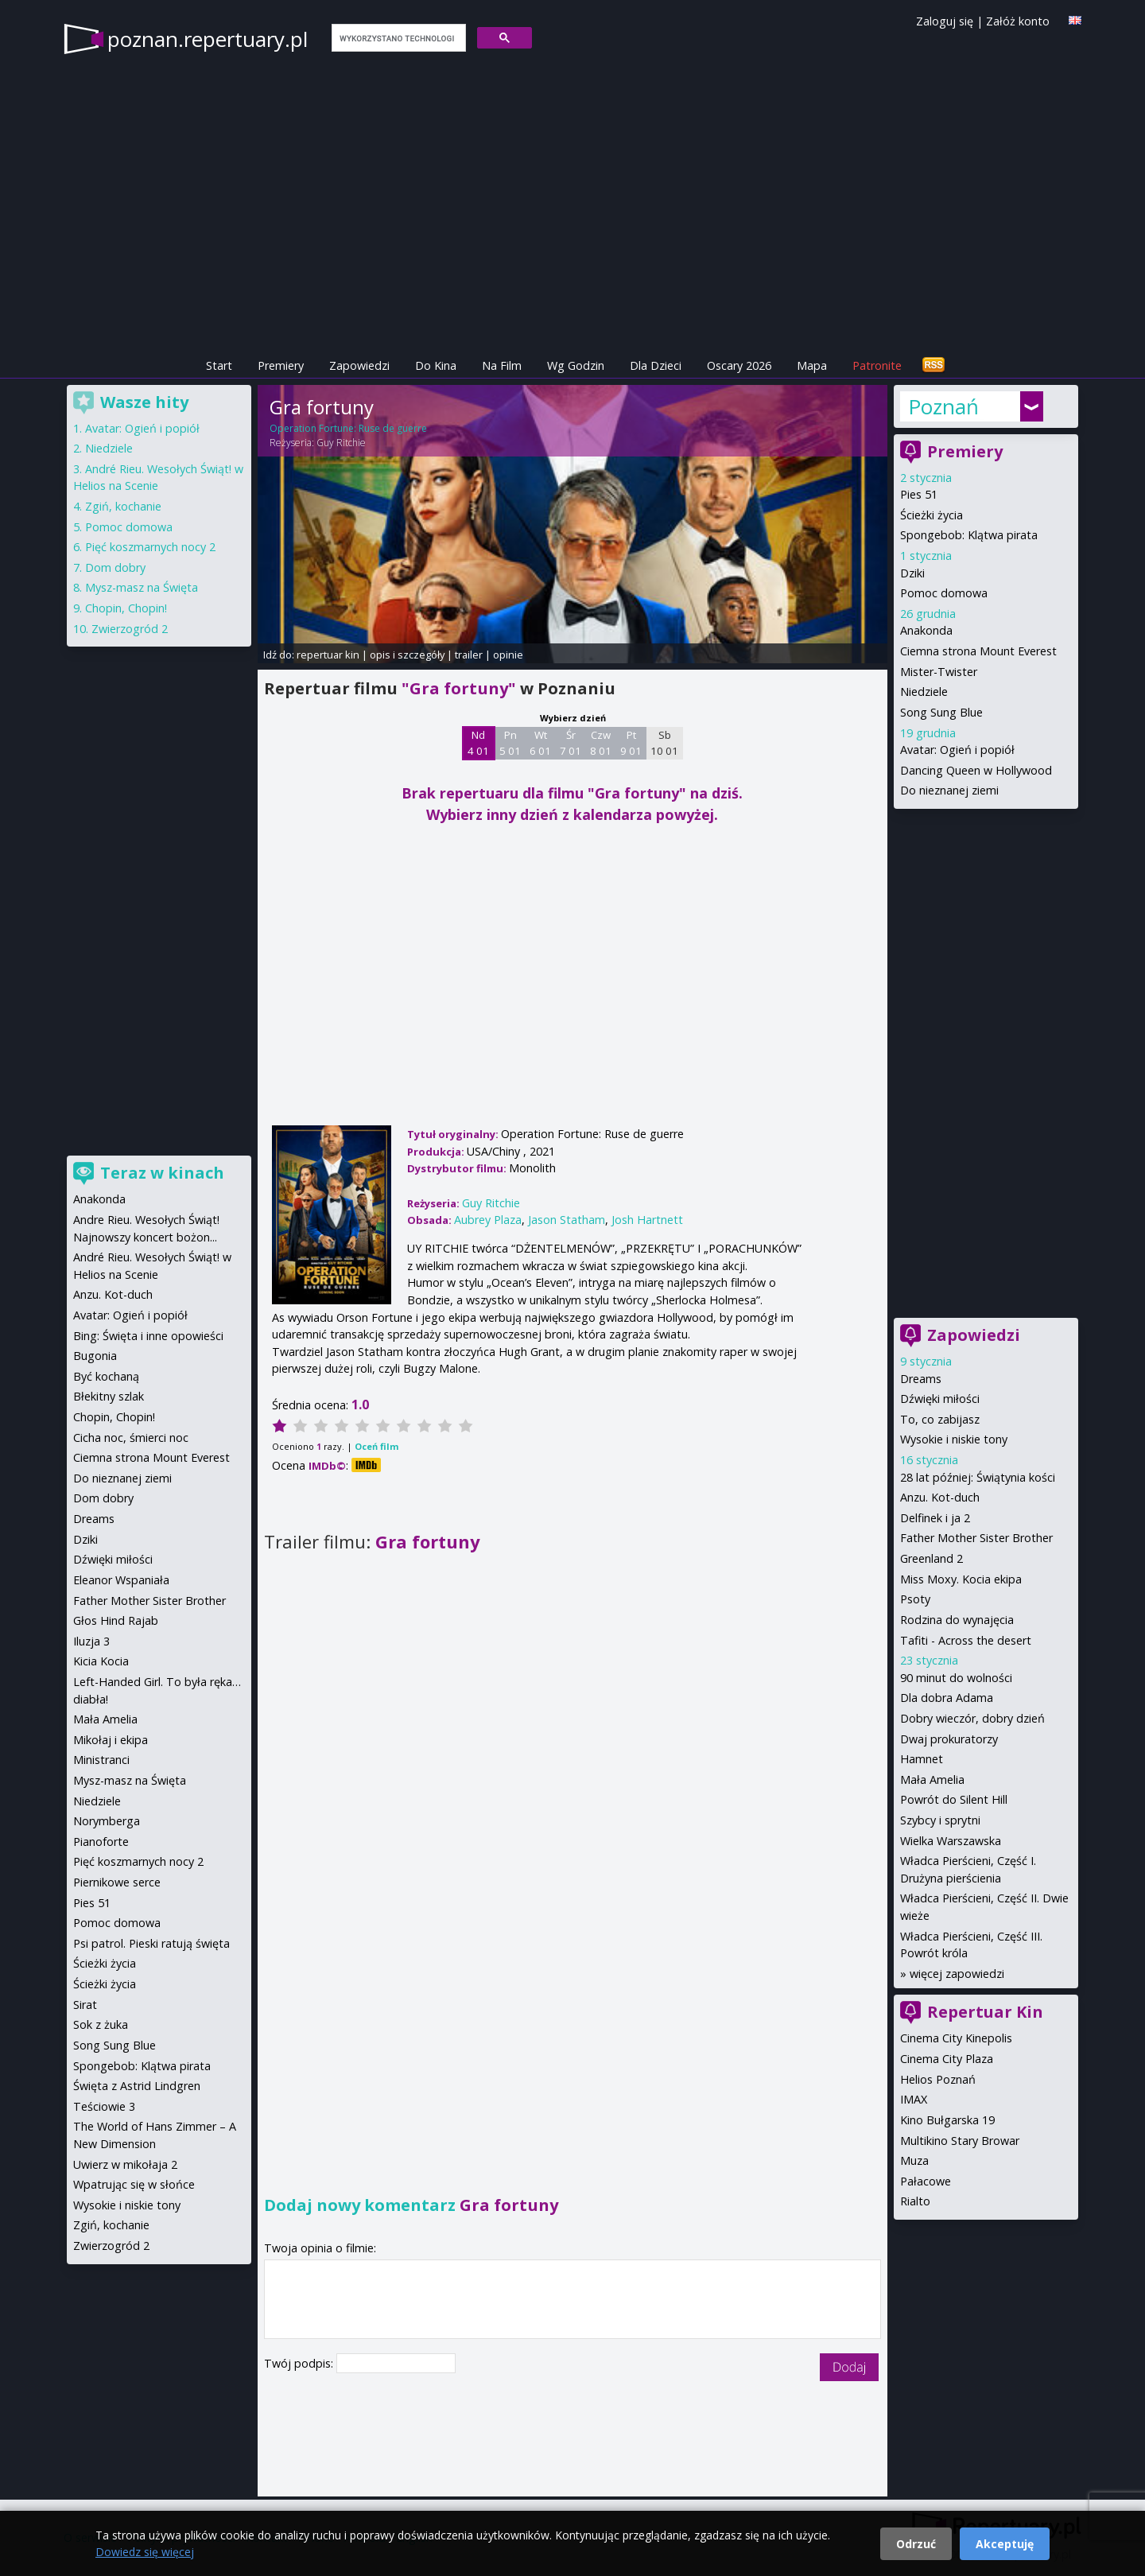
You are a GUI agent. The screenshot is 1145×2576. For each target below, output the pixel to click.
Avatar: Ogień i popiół (957, 749)
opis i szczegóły (407, 654)
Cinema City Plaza (946, 2058)
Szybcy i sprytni (940, 1820)
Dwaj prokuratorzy (949, 1738)
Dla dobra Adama (946, 1697)
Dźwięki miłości (940, 1398)
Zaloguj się (944, 21)
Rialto (915, 2201)
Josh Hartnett (647, 1219)
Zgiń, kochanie (123, 506)
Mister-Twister (938, 671)
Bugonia (95, 1355)
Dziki (912, 573)
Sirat (85, 2004)
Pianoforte (101, 1841)
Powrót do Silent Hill (953, 1799)
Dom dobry (115, 567)
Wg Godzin (575, 365)
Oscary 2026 (739, 365)
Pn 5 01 (510, 743)
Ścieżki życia (931, 515)
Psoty (915, 1599)
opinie (508, 654)
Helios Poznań (938, 2079)
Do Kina (435, 365)
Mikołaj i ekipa (110, 1739)
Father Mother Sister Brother (976, 1537)
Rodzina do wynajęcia (957, 1619)
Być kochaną (106, 1376)
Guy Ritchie (341, 442)
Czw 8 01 (600, 743)
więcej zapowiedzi (957, 1973)
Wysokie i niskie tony (953, 1439)
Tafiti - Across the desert (965, 1640)
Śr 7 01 (570, 743)
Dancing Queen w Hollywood (976, 770)
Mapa (812, 365)
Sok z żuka (100, 2024)
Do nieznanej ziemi (949, 790)
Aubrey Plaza (488, 1219)
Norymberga (106, 1820)
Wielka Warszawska (950, 1840)
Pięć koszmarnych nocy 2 (150, 546)
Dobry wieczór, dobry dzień (972, 1718)
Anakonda (926, 630)
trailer (469, 654)
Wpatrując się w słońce (134, 2184)
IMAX (913, 2099)
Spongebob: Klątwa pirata (969, 534)
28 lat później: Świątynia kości (977, 1477)
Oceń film (376, 1446)
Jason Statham (566, 1219)
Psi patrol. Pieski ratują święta (151, 1943)
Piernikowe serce (117, 1882)
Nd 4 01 (478, 743)
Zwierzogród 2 (129, 628)
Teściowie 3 (104, 2106)
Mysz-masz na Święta (141, 587)
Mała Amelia (932, 1779)
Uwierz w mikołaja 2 (125, 2164)
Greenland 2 (931, 1558)
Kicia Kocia (101, 1661)
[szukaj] (397, 38)
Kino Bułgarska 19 (947, 2119)
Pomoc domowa (944, 592)
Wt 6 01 (540, 743)
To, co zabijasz (940, 1419)
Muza (914, 2160)
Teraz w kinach (162, 1172)
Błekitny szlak (108, 1396)
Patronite (877, 365)
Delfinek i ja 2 (935, 1517)
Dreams (920, 1378)
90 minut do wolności (956, 1677)
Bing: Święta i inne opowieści (148, 1335)
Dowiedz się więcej (144, 2551)
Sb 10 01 (664, 743)
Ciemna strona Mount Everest (978, 651)
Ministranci (101, 1759)
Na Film (502, 365)
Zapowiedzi (359, 365)
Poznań (943, 406)
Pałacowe (925, 2181)
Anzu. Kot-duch (940, 1497)
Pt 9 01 (631, 743)
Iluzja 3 (91, 1641)
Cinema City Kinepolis (956, 2038)
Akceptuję (1005, 2543)
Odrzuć (916, 2543)
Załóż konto (1018, 21)
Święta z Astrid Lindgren (136, 2085)
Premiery (281, 365)
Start (219, 365)
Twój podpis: (300, 2363)
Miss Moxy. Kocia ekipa (961, 1579)
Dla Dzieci (655, 365)
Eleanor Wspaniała (121, 1579)
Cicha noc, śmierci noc (130, 1437)
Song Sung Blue (941, 712)
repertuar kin (328, 654)
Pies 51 (918, 494)
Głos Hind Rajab (115, 1620)
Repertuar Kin (985, 2011)
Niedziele (924, 691)
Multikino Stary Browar (959, 2140)
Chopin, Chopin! (126, 608)
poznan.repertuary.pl (207, 39)
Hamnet (921, 1758)
